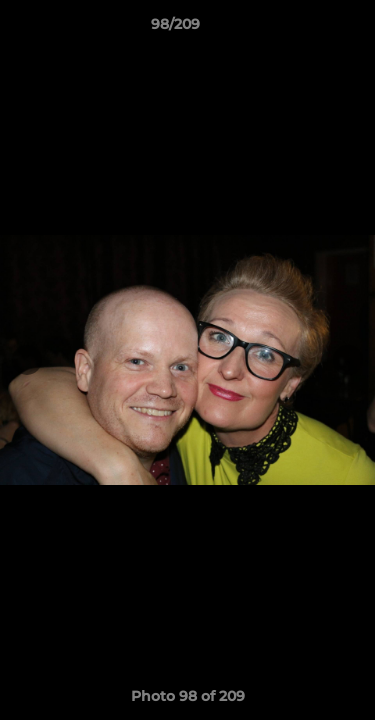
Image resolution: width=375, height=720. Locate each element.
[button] (303, 29)
